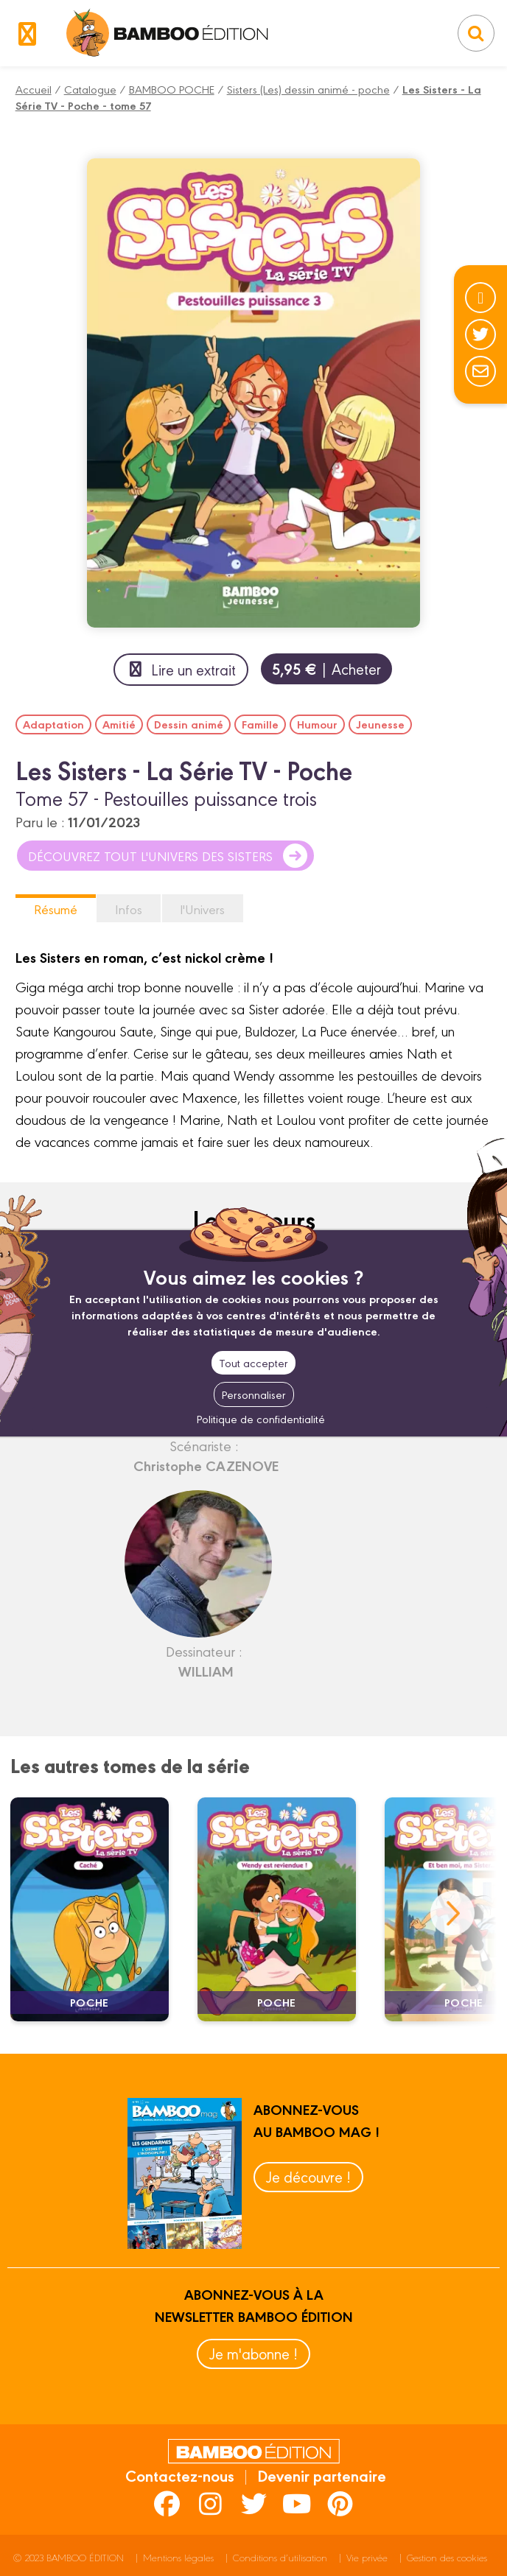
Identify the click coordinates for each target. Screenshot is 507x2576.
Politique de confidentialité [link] (261, 1418)
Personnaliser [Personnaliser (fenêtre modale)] (254, 1394)
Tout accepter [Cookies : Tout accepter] (253, 1362)
